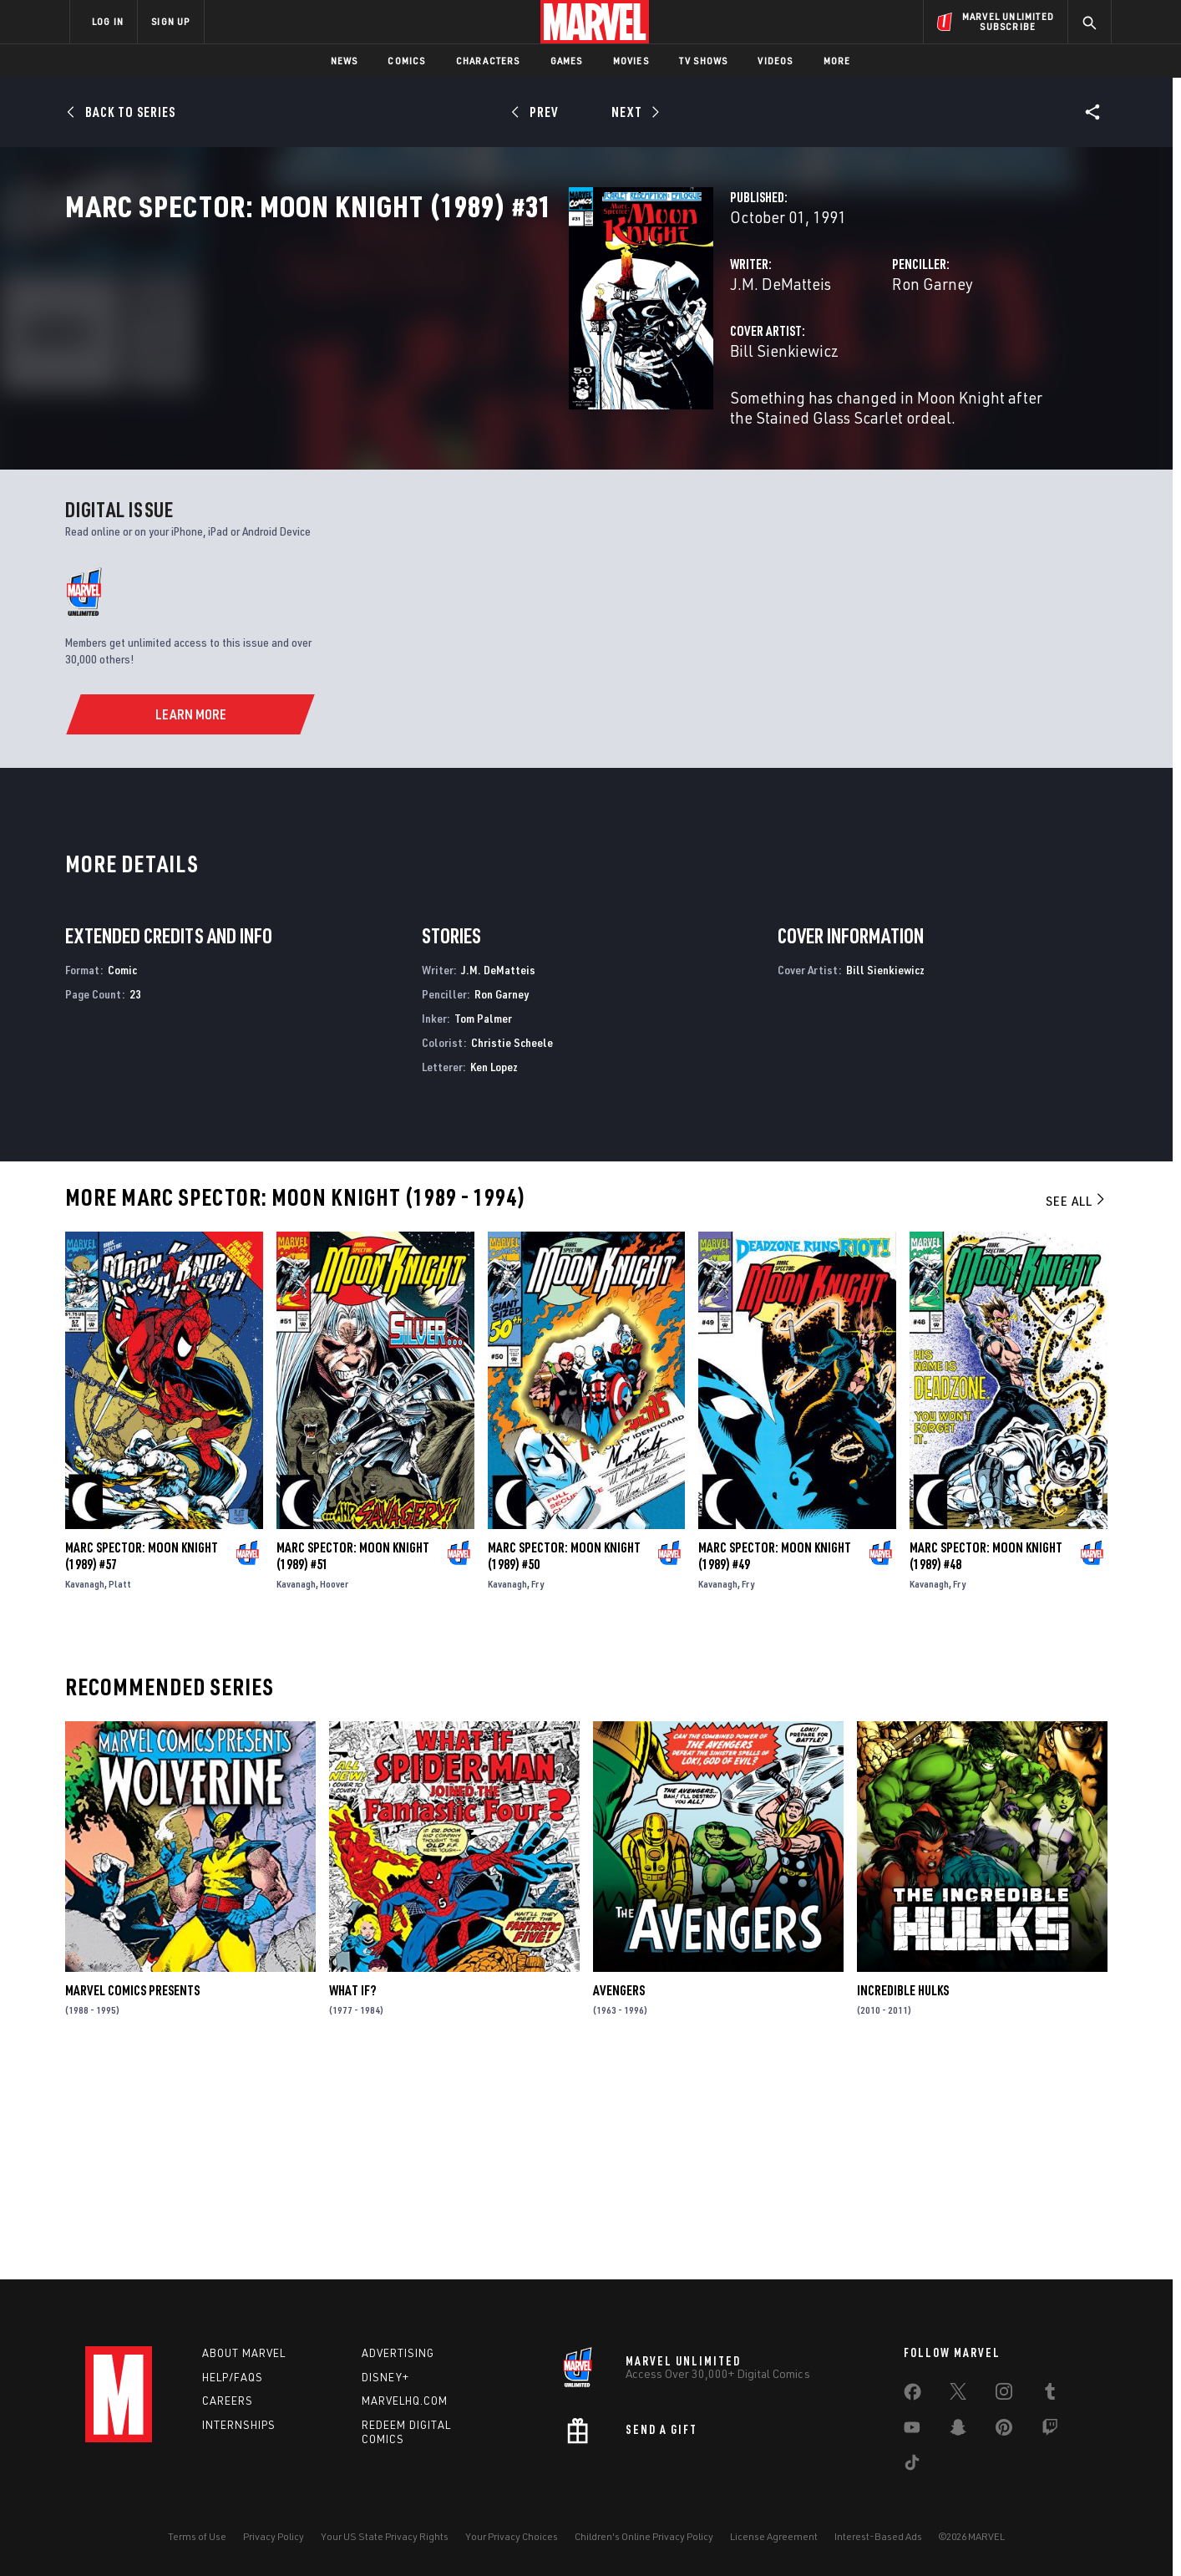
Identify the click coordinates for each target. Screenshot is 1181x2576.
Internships (239, 2425)
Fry (537, 1792)
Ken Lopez (494, 1275)
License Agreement (774, 2536)
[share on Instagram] (1004, 2394)
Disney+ (385, 2377)
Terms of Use (197, 2536)
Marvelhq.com (405, 2401)
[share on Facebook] (912, 2395)
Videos (775, 60)
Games (566, 60)
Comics (406, 60)
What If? (352, 2200)
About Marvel (244, 2353)
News (344, 60)
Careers (227, 2401)
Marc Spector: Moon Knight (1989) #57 (141, 1764)
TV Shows (703, 60)
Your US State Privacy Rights (385, 2536)
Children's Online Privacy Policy (644, 2536)
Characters (488, 60)
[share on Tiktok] (912, 2465)
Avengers (619, 2200)
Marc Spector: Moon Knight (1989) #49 (774, 1764)
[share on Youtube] (912, 2430)
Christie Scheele (512, 1251)
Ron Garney (756, 357)
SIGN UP (170, 21)
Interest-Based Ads (878, 2536)
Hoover (334, 1792)
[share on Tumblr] (1050, 2394)
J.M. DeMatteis (428, 357)
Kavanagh (84, 1792)
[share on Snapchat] (958, 2430)
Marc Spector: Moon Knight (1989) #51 (352, 1764)
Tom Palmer (483, 1227)
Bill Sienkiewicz (432, 424)
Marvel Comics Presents (132, 2200)
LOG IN (108, 21)
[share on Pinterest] (1004, 2430)
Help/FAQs (232, 2377)
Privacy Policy (273, 2536)
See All (1077, 1410)
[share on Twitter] (958, 2394)
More (837, 60)
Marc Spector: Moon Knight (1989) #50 (564, 1764)
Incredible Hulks (903, 2200)
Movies (631, 60)
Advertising (398, 2353)
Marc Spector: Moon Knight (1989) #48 (986, 1764)
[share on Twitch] (1050, 2430)
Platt (120, 1792)
